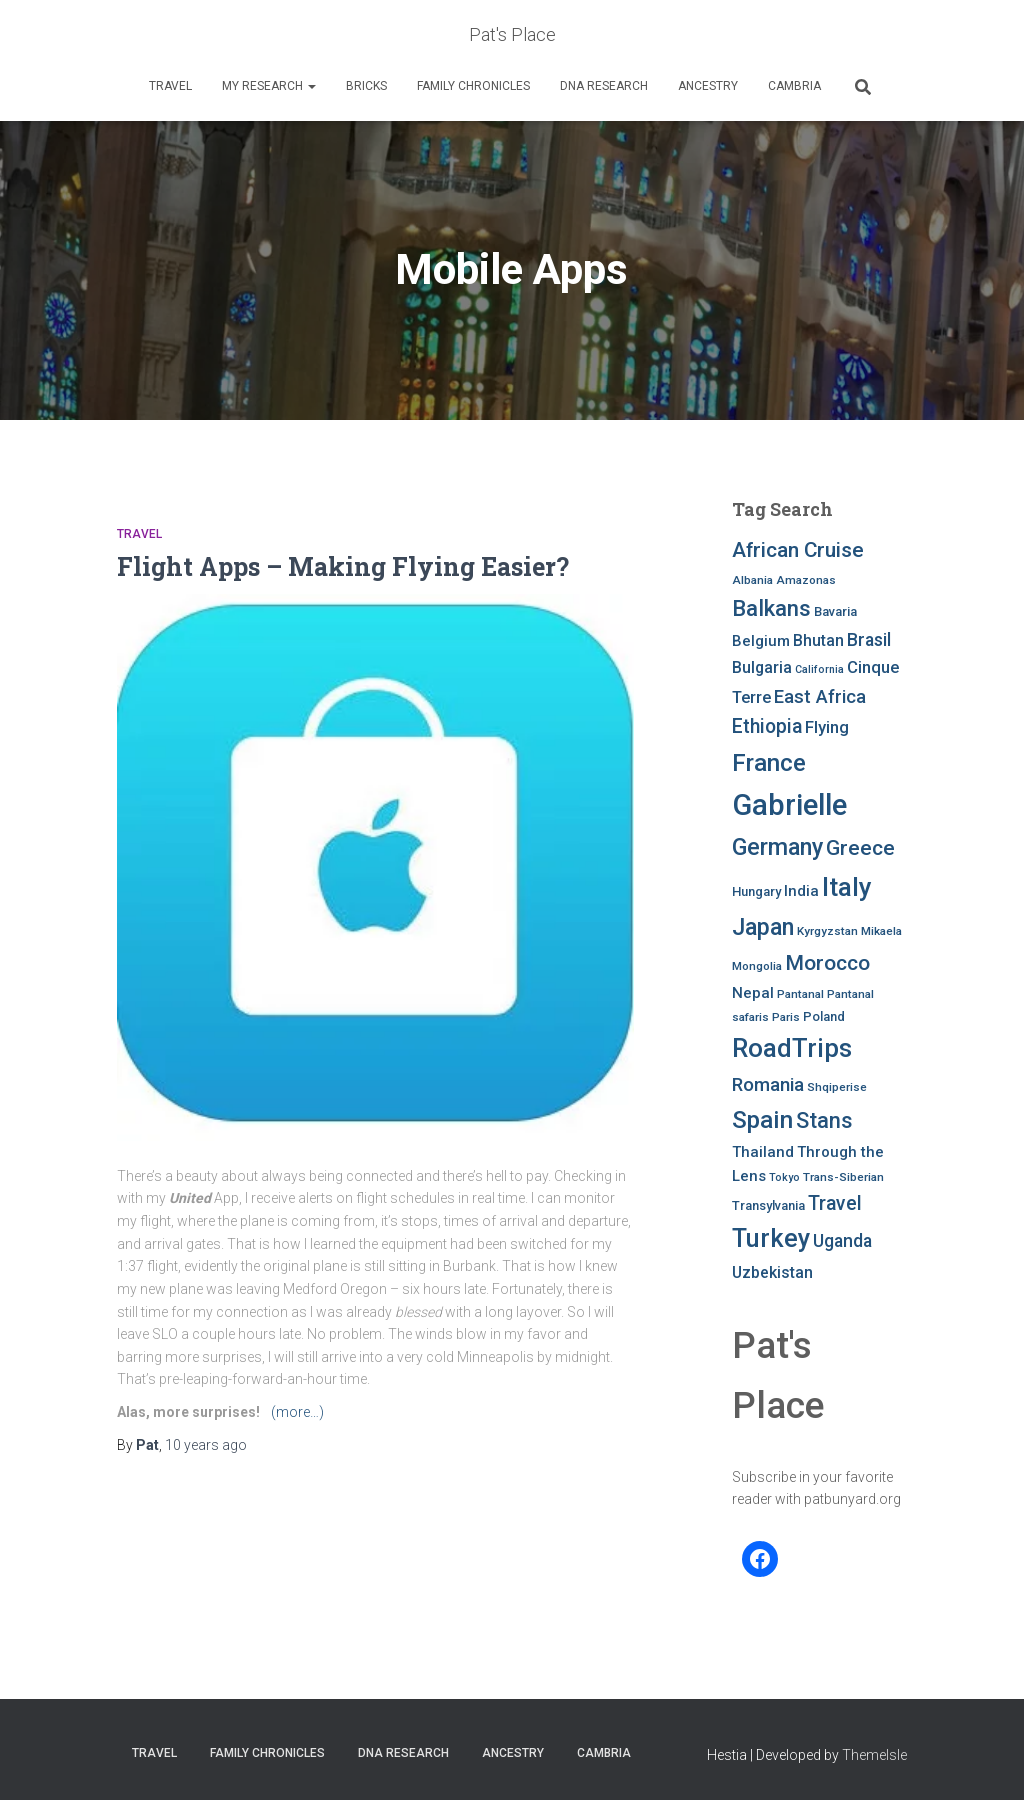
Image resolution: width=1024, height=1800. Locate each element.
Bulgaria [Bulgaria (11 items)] (762, 667)
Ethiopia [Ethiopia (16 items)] (767, 726)
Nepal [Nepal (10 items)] (753, 993)
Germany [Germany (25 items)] (777, 847)
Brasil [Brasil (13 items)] (869, 640)
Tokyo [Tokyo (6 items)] (784, 1177)
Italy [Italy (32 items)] (847, 887)
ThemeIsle (874, 1755)
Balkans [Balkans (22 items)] (771, 608)
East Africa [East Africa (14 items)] (820, 696)
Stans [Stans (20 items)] (824, 1120)
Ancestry (708, 86)
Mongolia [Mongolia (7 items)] (757, 966)
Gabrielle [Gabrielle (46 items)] (789, 805)
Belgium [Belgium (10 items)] (761, 641)
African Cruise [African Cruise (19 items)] (798, 550)
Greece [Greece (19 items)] (860, 848)
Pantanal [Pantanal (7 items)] (800, 994)
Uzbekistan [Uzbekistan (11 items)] (772, 1272)
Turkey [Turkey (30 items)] (771, 1238)
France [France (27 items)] (769, 762)
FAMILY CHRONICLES (473, 86)
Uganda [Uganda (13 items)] (842, 1241)
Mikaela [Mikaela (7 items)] (881, 931)
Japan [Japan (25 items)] (763, 927)
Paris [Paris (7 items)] (786, 1017)
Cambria (794, 86)
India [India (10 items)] (801, 891)
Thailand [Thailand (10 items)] (763, 1152)
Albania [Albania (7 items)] (752, 580)
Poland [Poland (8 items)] (824, 1016)
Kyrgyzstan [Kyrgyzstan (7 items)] (827, 931)
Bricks (366, 86)
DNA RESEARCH (604, 86)
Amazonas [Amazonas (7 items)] (806, 580)
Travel (170, 86)
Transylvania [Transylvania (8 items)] (768, 1205)
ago (206, 1445)
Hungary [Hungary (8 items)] (756, 891)
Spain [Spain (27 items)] (762, 1119)
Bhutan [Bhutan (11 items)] (818, 640)
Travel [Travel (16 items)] (835, 1203)
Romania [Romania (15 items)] (768, 1085)
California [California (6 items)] (819, 669)
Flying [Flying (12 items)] (827, 727)
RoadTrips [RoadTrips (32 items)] (792, 1048)
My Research (269, 86)
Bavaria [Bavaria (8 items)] (835, 611)
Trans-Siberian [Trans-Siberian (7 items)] (843, 1177)
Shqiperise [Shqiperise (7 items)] (837, 1087)
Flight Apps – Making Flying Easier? (343, 566)
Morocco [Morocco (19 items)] (827, 963)
